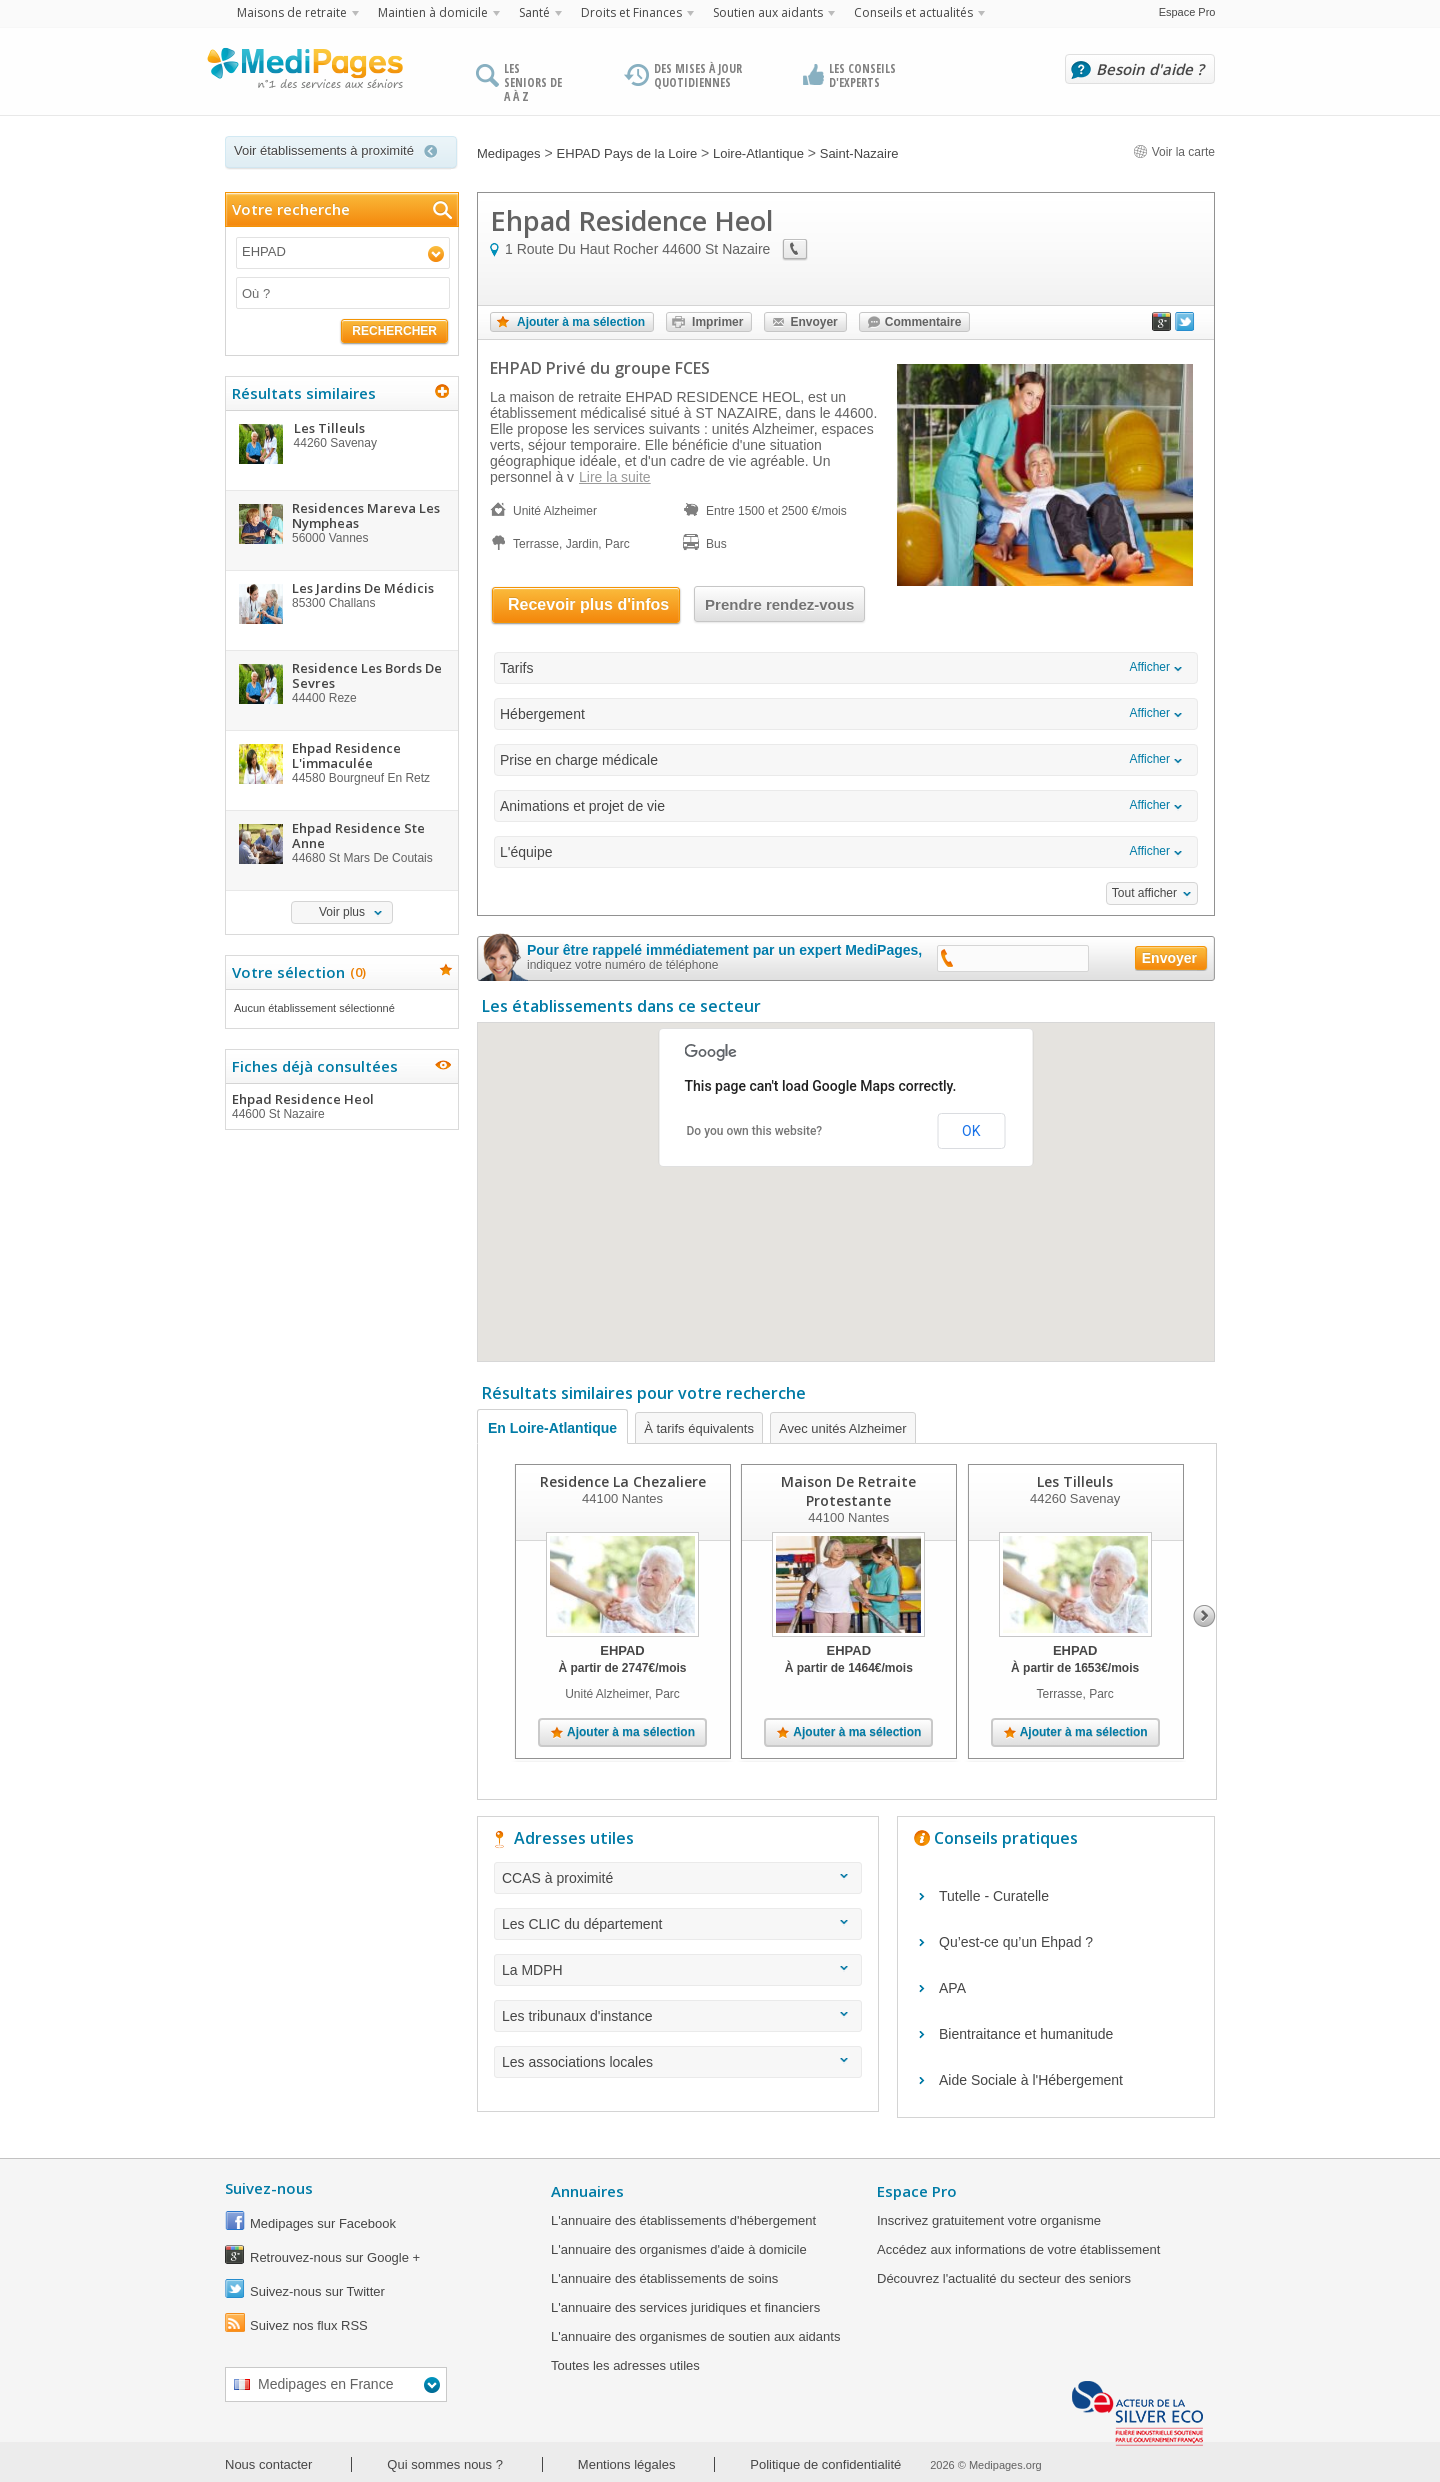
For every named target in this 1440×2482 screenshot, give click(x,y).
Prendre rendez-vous (779, 604)
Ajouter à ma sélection (581, 322)
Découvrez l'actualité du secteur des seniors (1004, 2278)
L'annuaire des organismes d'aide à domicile (679, 2249)
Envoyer (813, 322)
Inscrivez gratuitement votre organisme (989, 2220)
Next (1204, 1616)
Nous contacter (268, 2464)
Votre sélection (296, 972)
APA (952, 1988)
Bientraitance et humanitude (1026, 2034)
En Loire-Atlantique (552, 1428)
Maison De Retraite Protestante (848, 1491)
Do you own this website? (755, 1131)
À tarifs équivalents (699, 1428)
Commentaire (923, 322)
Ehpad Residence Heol (341, 1106)
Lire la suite (615, 477)
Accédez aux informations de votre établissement (1018, 2249)
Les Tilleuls (1075, 1481)
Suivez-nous (269, 2188)
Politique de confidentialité (825, 2464)
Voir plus (342, 912)
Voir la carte (1174, 152)
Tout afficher (1144, 893)
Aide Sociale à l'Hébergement (1031, 2080)
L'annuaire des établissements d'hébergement (683, 2220)
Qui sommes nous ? (445, 2464)
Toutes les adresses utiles (625, 2365)
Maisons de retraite (292, 12)
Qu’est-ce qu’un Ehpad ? (1016, 1942)
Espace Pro (1187, 12)
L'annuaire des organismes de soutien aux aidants (695, 2336)
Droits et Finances (631, 12)
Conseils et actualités (913, 12)
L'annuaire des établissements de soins (664, 2278)
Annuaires (587, 2191)
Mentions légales (627, 2464)
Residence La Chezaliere (623, 1481)
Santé (534, 12)
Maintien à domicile (433, 12)
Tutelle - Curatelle (994, 1896)
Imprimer (717, 322)
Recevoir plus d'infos (588, 604)
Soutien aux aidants (768, 12)
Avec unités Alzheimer (843, 1428)
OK (971, 1131)
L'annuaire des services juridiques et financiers (685, 2307)
